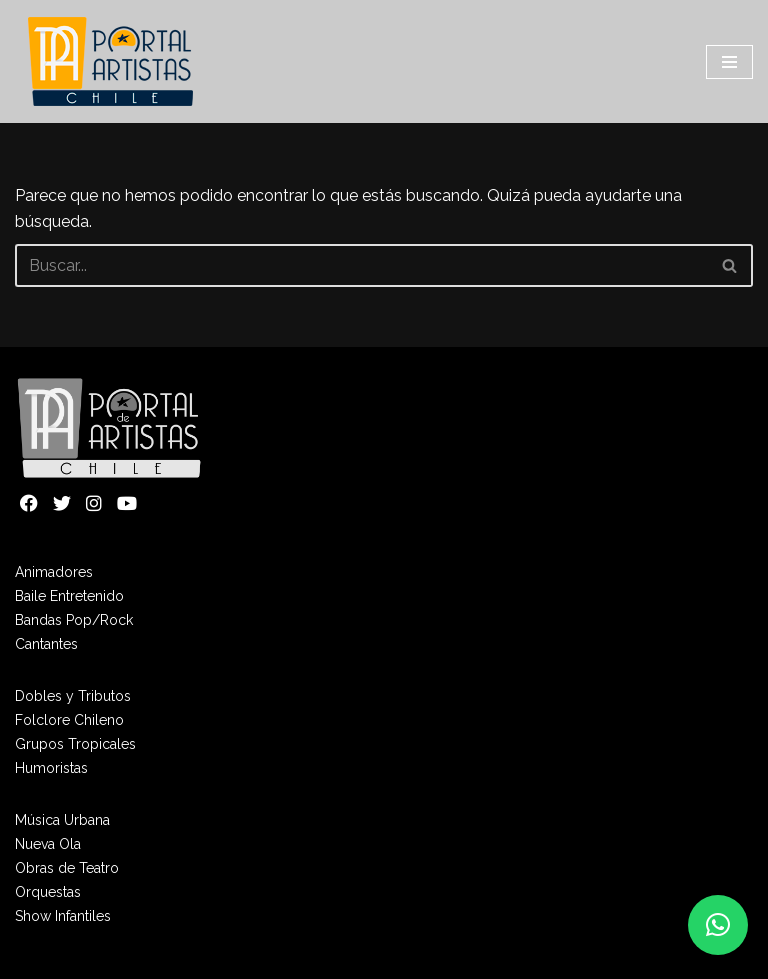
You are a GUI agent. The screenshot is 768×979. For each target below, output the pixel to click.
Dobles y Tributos (73, 696)
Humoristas (51, 768)
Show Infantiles (63, 916)
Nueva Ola (48, 844)
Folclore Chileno (69, 720)
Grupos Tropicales (75, 744)
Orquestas (48, 892)
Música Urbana (62, 820)
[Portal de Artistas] (112, 61)
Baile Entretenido (69, 596)
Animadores (54, 572)
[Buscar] (361, 265)
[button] (718, 925)
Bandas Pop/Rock (74, 620)
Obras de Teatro (67, 868)
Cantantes (46, 644)
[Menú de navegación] (729, 62)
